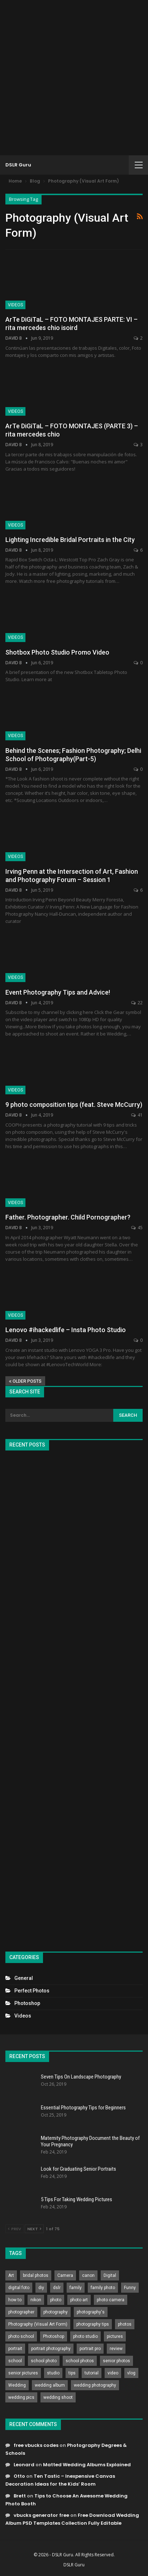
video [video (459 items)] (113, 2373)
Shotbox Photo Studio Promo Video (57, 652)
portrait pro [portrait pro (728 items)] (90, 2348)
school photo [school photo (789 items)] (44, 2360)
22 (137, 1003)
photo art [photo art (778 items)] (79, 2299)
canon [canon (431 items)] (88, 2275)
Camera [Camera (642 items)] (65, 2275)
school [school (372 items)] (15, 2360)
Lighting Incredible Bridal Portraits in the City (70, 539)
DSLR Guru (18, 164)
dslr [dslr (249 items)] (57, 2287)
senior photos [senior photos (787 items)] (116, 2360)
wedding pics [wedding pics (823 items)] (21, 2397)
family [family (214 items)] (76, 2287)
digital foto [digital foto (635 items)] (18, 2287)
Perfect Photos (31, 1991)
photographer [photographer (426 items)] (21, 2312)
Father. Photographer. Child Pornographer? (67, 1217)
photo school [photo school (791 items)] (21, 2336)
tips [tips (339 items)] (72, 2373)
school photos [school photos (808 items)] (80, 2360)
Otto (19, 2476)
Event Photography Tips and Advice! (57, 992)
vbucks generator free (41, 2515)
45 (137, 1228)
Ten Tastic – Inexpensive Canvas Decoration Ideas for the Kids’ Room (60, 2480)
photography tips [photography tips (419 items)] (92, 2324)
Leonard (24, 2464)
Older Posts (25, 1381)
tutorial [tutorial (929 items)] (92, 2373)
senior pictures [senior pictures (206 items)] (23, 2373)
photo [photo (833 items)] (55, 2299)
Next (34, 2229)
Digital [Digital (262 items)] (110, 2275)
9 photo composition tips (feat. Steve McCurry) (73, 1104)
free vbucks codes (36, 2445)
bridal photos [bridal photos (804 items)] (35, 2275)
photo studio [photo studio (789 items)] (85, 2336)
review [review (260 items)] (116, 2348)
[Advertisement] (74, 78)
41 (137, 1115)
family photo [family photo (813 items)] (103, 2287)
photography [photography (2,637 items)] (55, 2312)
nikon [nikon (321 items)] (35, 2299)
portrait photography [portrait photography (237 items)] (51, 2348)
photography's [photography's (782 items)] (91, 2312)
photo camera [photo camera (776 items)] (110, 2299)
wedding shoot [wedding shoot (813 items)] (58, 2397)
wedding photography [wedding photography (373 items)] (95, 2385)
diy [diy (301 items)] (41, 2287)
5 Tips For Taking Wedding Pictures (76, 2199)
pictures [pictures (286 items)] (115, 2336)
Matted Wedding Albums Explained (87, 2464)
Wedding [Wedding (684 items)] (17, 2385)
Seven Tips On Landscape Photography (81, 2076)
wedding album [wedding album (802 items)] (50, 2385)
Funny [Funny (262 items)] (130, 2287)
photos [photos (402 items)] (125, 2324)
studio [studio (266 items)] (53, 2373)
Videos (15, 304)
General (23, 1978)
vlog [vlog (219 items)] (131, 2373)
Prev (14, 2229)
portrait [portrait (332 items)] (15, 2348)
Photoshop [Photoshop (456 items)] (53, 2336)
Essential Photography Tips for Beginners (83, 2107)
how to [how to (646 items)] (15, 2299)
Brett (20, 2495)
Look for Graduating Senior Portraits (78, 2169)
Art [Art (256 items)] (11, 2275)
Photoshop (27, 2003)
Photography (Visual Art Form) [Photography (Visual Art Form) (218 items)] (37, 2324)
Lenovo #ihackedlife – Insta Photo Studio (65, 1330)
